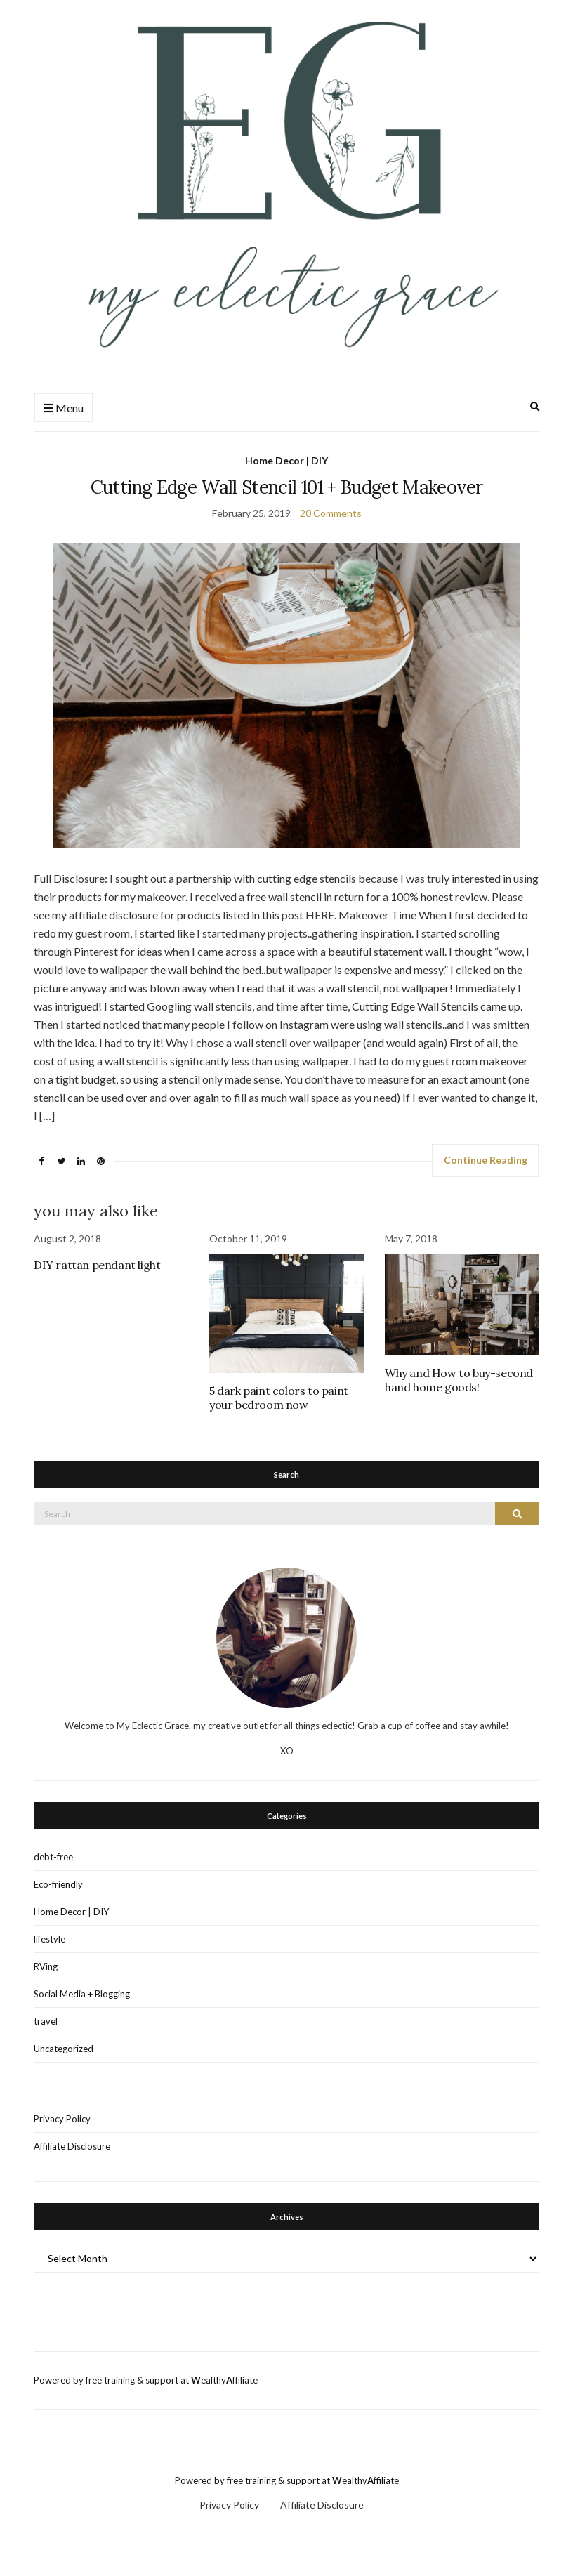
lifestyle (49, 1939)
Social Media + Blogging (82, 1993)
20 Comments (331, 513)
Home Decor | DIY (286, 460)
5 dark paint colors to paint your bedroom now (278, 1398)
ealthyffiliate (224, 2380)
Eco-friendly (58, 1884)
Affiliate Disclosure (72, 2146)
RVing (46, 1966)
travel (46, 2021)
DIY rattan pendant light (97, 1265)
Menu (64, 408)
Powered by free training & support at (112, 2380)
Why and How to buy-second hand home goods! (459, 1380)
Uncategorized (63, 2048)
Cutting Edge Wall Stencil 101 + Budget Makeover (286, 487)
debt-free (53, 1856)
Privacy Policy (62, 2118)
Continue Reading (485, 1160)
